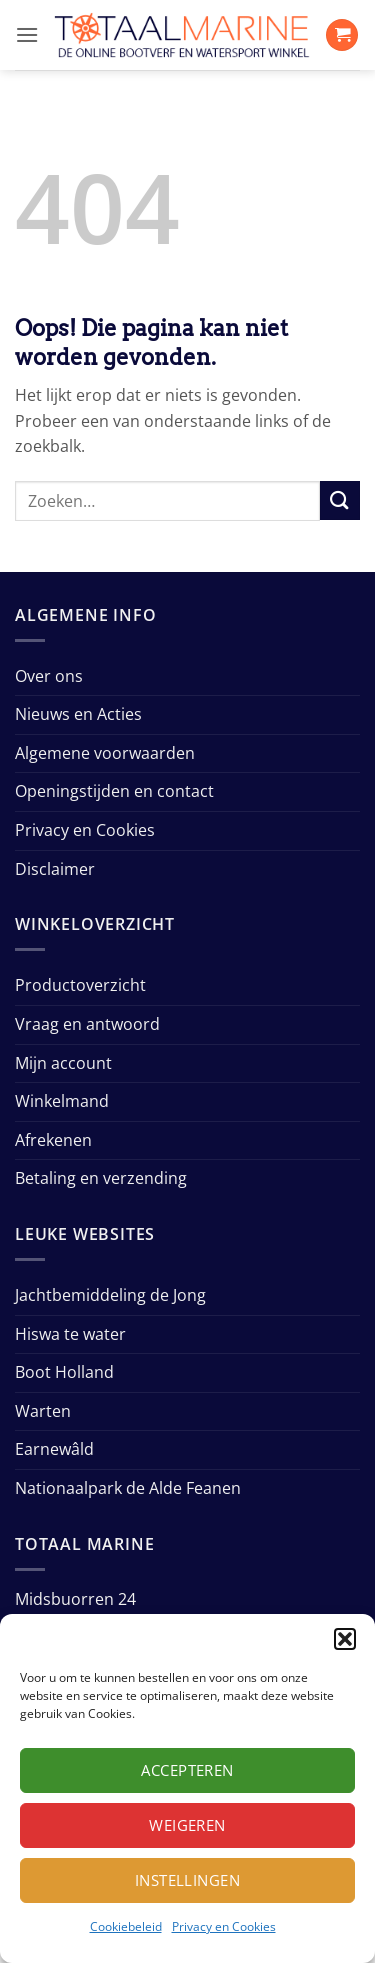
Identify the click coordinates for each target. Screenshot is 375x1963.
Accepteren (187, 1770)
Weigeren (187, 1825)
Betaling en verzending (101, 1178)
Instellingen (187, 1880)
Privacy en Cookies (224, 1926)
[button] (345, 1639)
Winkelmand (62, 1101)
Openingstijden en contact (114, 791)
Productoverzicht (80, 985)
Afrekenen (53, 1140)
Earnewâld (54, 1449)
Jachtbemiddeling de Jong (110, 1295)
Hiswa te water (70, 1334)
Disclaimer (55, 869)
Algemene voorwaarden (105, 753)
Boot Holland (64, 1372)
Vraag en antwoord (87, 1024)
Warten (43, 1411)
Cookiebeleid (126, 1926)
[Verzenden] (340, 500)
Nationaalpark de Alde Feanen (128, 1488)
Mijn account (63, 1063)
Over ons (49, 676)
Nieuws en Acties (78, 714)
